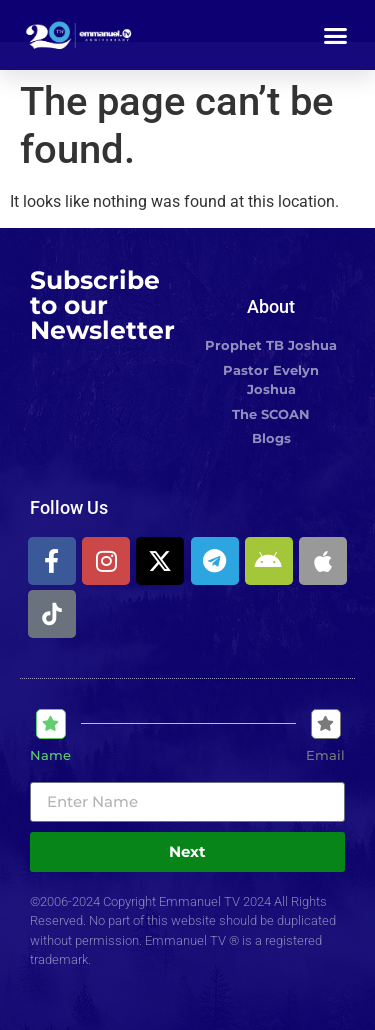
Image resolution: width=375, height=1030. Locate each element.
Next (187, 851)
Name (50, 755)
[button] (336, 35)
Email (325, 755)
